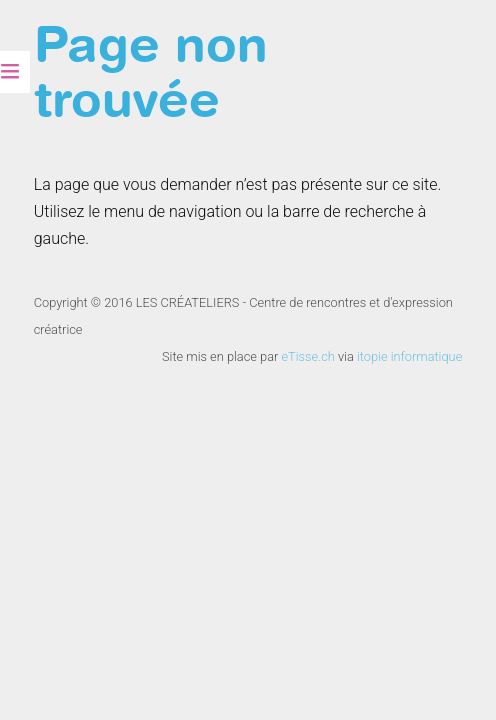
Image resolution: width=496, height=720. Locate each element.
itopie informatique (409, 356)
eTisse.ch (307, 356)
